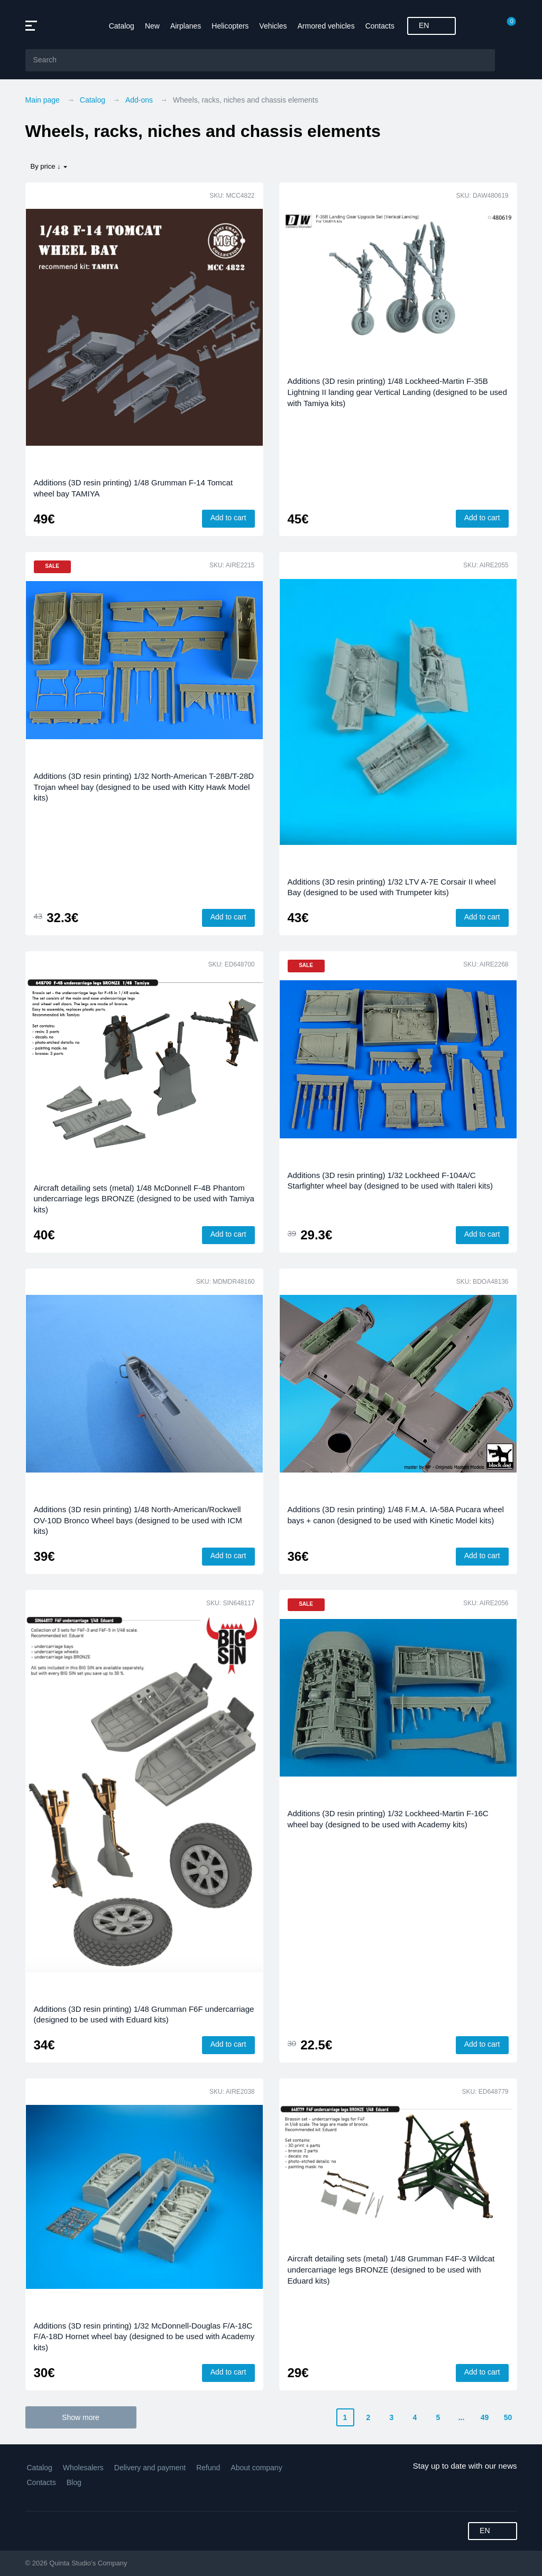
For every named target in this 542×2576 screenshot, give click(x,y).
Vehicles (273, 26)
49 (485, 2417)
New (152, 26)
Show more (80, 2417)
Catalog (121, 26)
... (461, 2417)
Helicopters (230, 26)
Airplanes (185, 26)
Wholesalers (83, 2467)
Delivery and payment (150, 2467)
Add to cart (228, 517)
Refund (208, 2467)
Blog (74, 2482)
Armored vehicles (325, 26)
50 (508, 2417)
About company (256, 2467)
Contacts (379, 26)
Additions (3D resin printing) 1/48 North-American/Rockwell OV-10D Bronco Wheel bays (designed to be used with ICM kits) (138, 1520)
